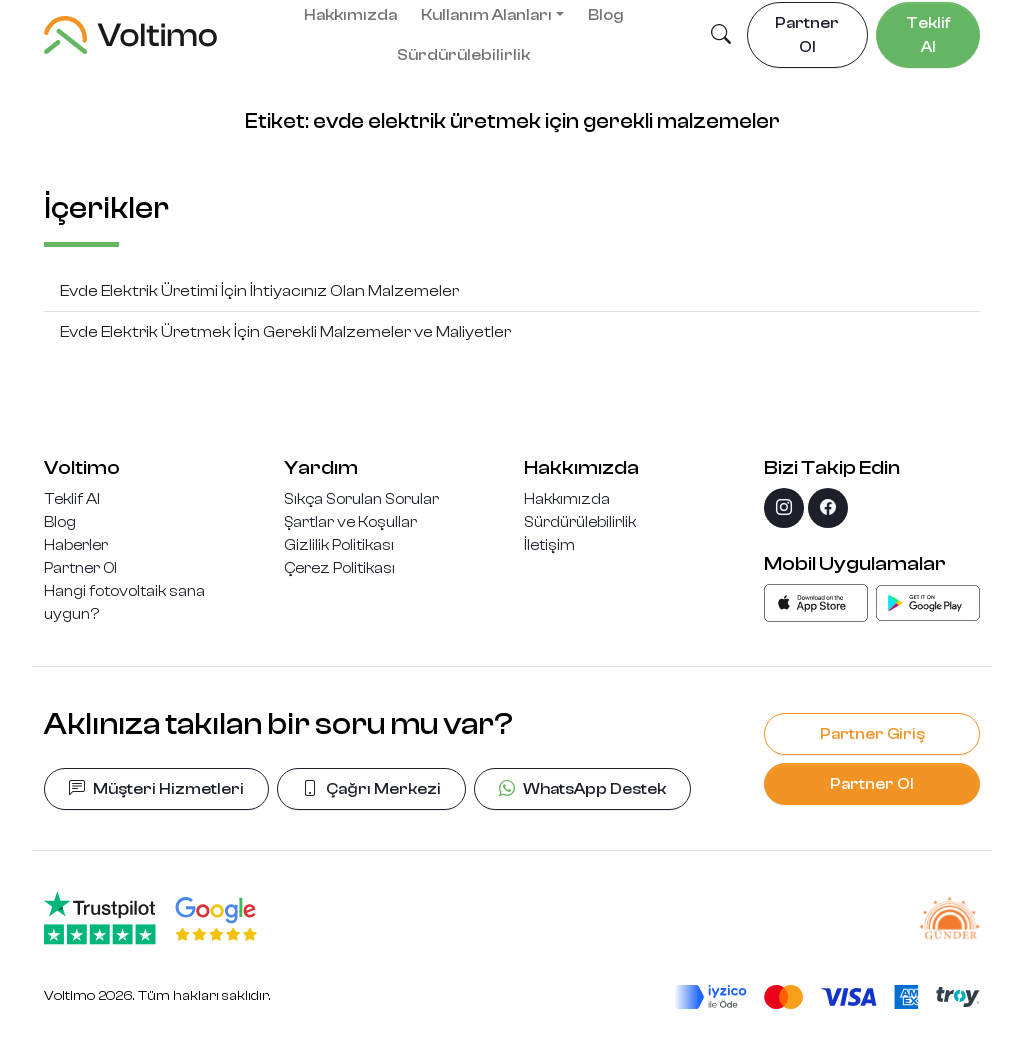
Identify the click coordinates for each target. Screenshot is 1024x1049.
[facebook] (828, 508)
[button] (721, 36)
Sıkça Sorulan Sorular (361, 499)
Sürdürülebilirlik (463, 55)
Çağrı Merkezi (371, 789)
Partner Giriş (872, 734)
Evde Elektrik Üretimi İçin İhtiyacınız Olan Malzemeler (259, 291)
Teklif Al (72, 499)
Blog (60, 522)
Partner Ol (80, 568)
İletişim (549, 545)
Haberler (76, 545)
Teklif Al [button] (928, 35)
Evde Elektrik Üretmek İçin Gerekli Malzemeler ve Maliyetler (285, 332)
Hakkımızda (567, 499)
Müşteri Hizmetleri (156, 789)
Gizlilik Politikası (339, 545)
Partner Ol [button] (807, 35)
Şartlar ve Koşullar (350, 522)
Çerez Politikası (339, 568)
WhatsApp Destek (582, 789)
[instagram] (784, 508)
